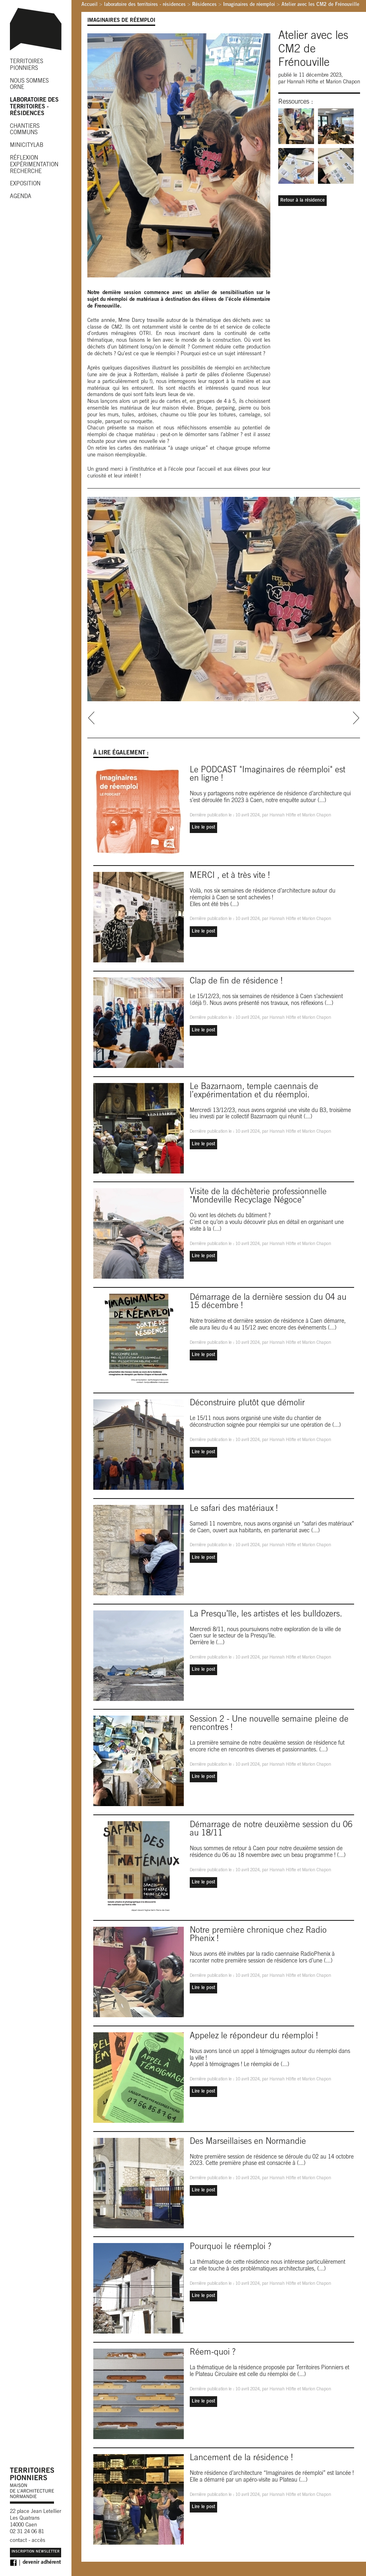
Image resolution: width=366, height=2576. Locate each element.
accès (38, 2540)
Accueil (89, 5)
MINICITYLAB (26, 145)
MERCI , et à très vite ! (230, 876)
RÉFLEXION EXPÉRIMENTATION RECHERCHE (34, 165)
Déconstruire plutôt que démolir (247, 1403)
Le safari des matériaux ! (234, 1509)
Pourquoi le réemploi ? (230, 2247)
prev (91, 718)
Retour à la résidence (302, 200)
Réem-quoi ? (212, 2353)
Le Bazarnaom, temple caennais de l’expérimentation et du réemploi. (254, 1091)
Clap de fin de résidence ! (236, 981)
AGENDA (20, 197)
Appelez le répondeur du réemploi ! (254, 2036)
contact (18, 2540)
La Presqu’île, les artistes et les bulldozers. (266, 1614)
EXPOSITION (25, 184)
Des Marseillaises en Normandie (248, 2142)
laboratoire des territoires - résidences (145, 5)
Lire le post (203, 827)
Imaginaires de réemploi (249, 5)
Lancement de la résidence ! (241, 2458)
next (356, 718)
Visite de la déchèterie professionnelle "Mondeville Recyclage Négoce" (258, 1196)
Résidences (204, 5)
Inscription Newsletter (36, 2552)
